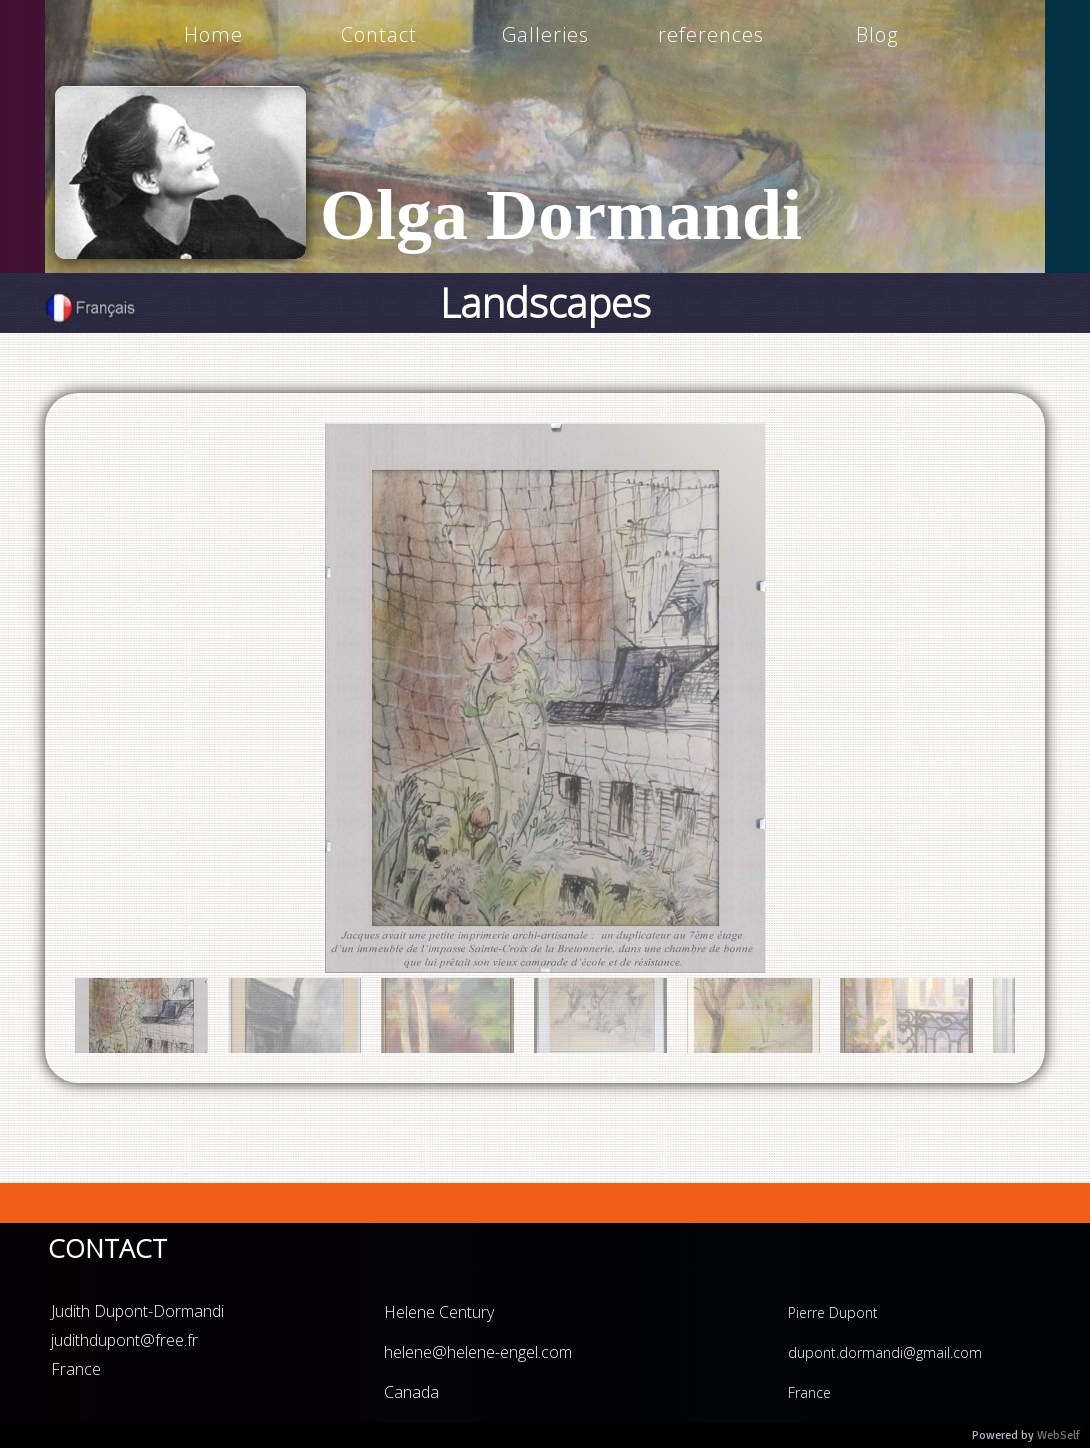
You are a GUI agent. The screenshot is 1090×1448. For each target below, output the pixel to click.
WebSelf (1058, 1435)
